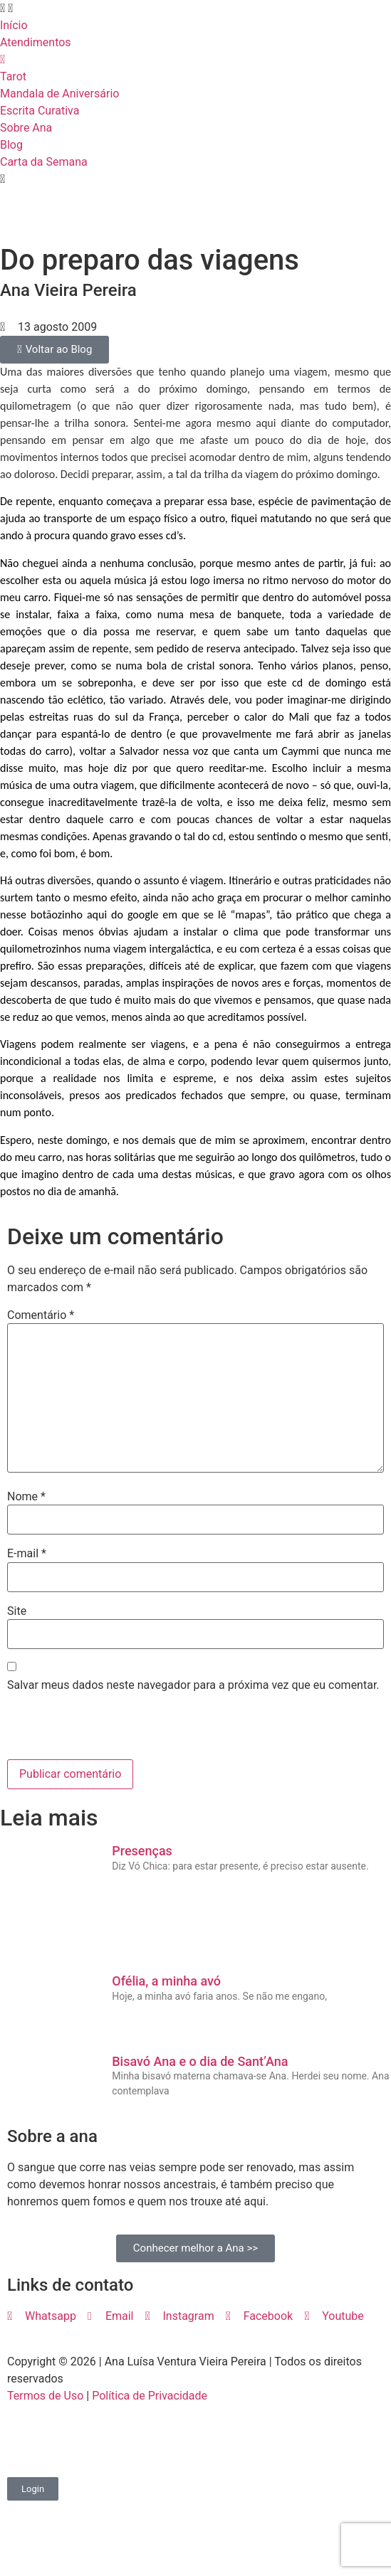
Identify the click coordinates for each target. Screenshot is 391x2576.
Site (16, 1611)
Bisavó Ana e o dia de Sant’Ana (200, 2061)
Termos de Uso (45, 2395)
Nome (26, 1496)
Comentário (40, 1315)
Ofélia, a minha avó (166, 1980)
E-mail (26, 1553)
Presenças (142, 1850)
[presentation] (104, 1729)
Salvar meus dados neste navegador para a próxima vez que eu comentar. (193, 1685)
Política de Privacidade (149, 2395)
